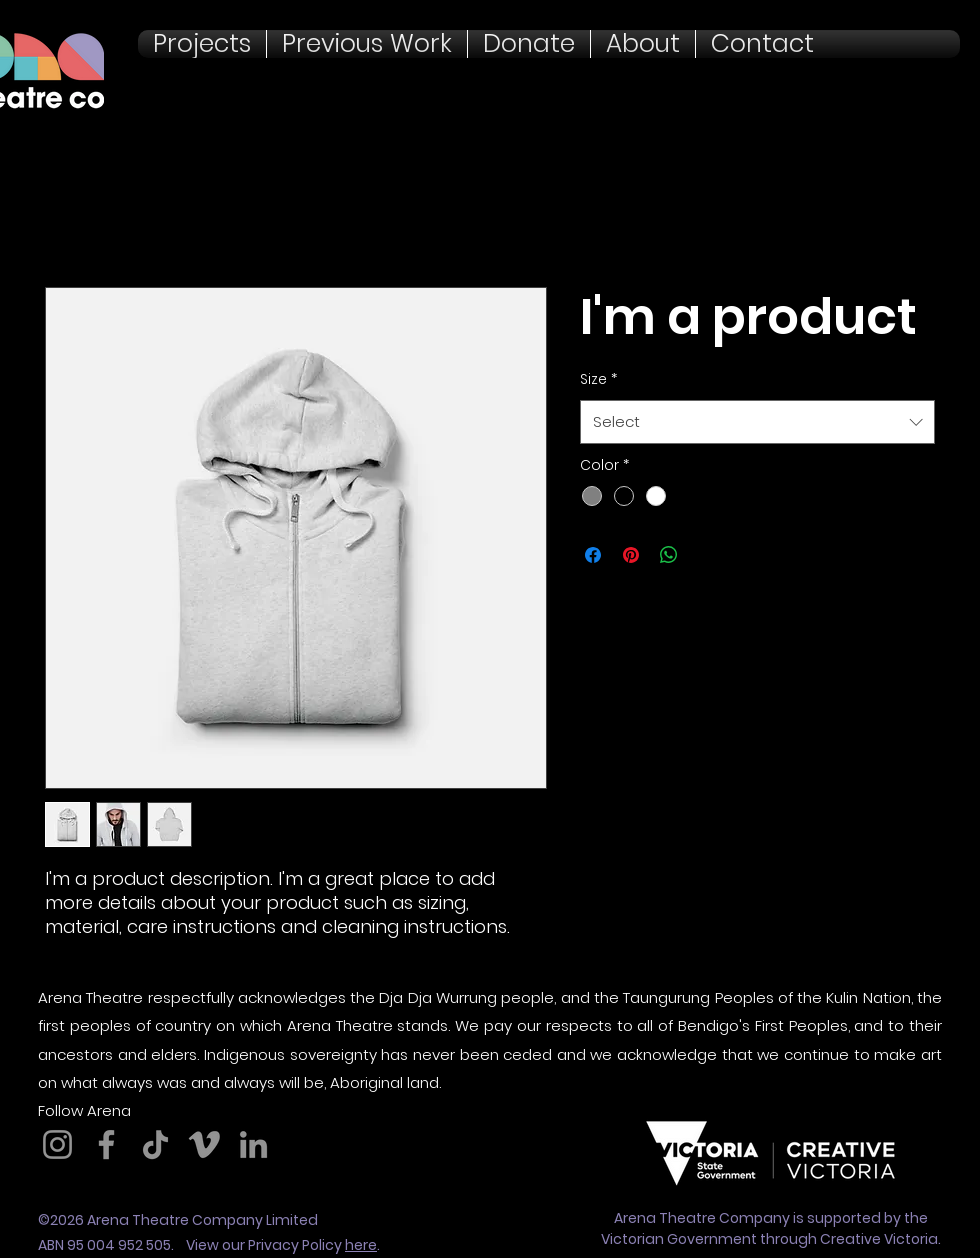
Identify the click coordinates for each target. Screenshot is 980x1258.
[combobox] (757, 422)
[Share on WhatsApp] (669, 555)
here (361, 1245)
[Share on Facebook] (593, 555)
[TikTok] (155, 1144)
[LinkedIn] (253, 1144)
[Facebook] (106, 1144)
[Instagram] (57, 1144)
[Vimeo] (204, 1144)
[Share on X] (707, 555)
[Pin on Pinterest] (631, 555)
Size (598, 379)
